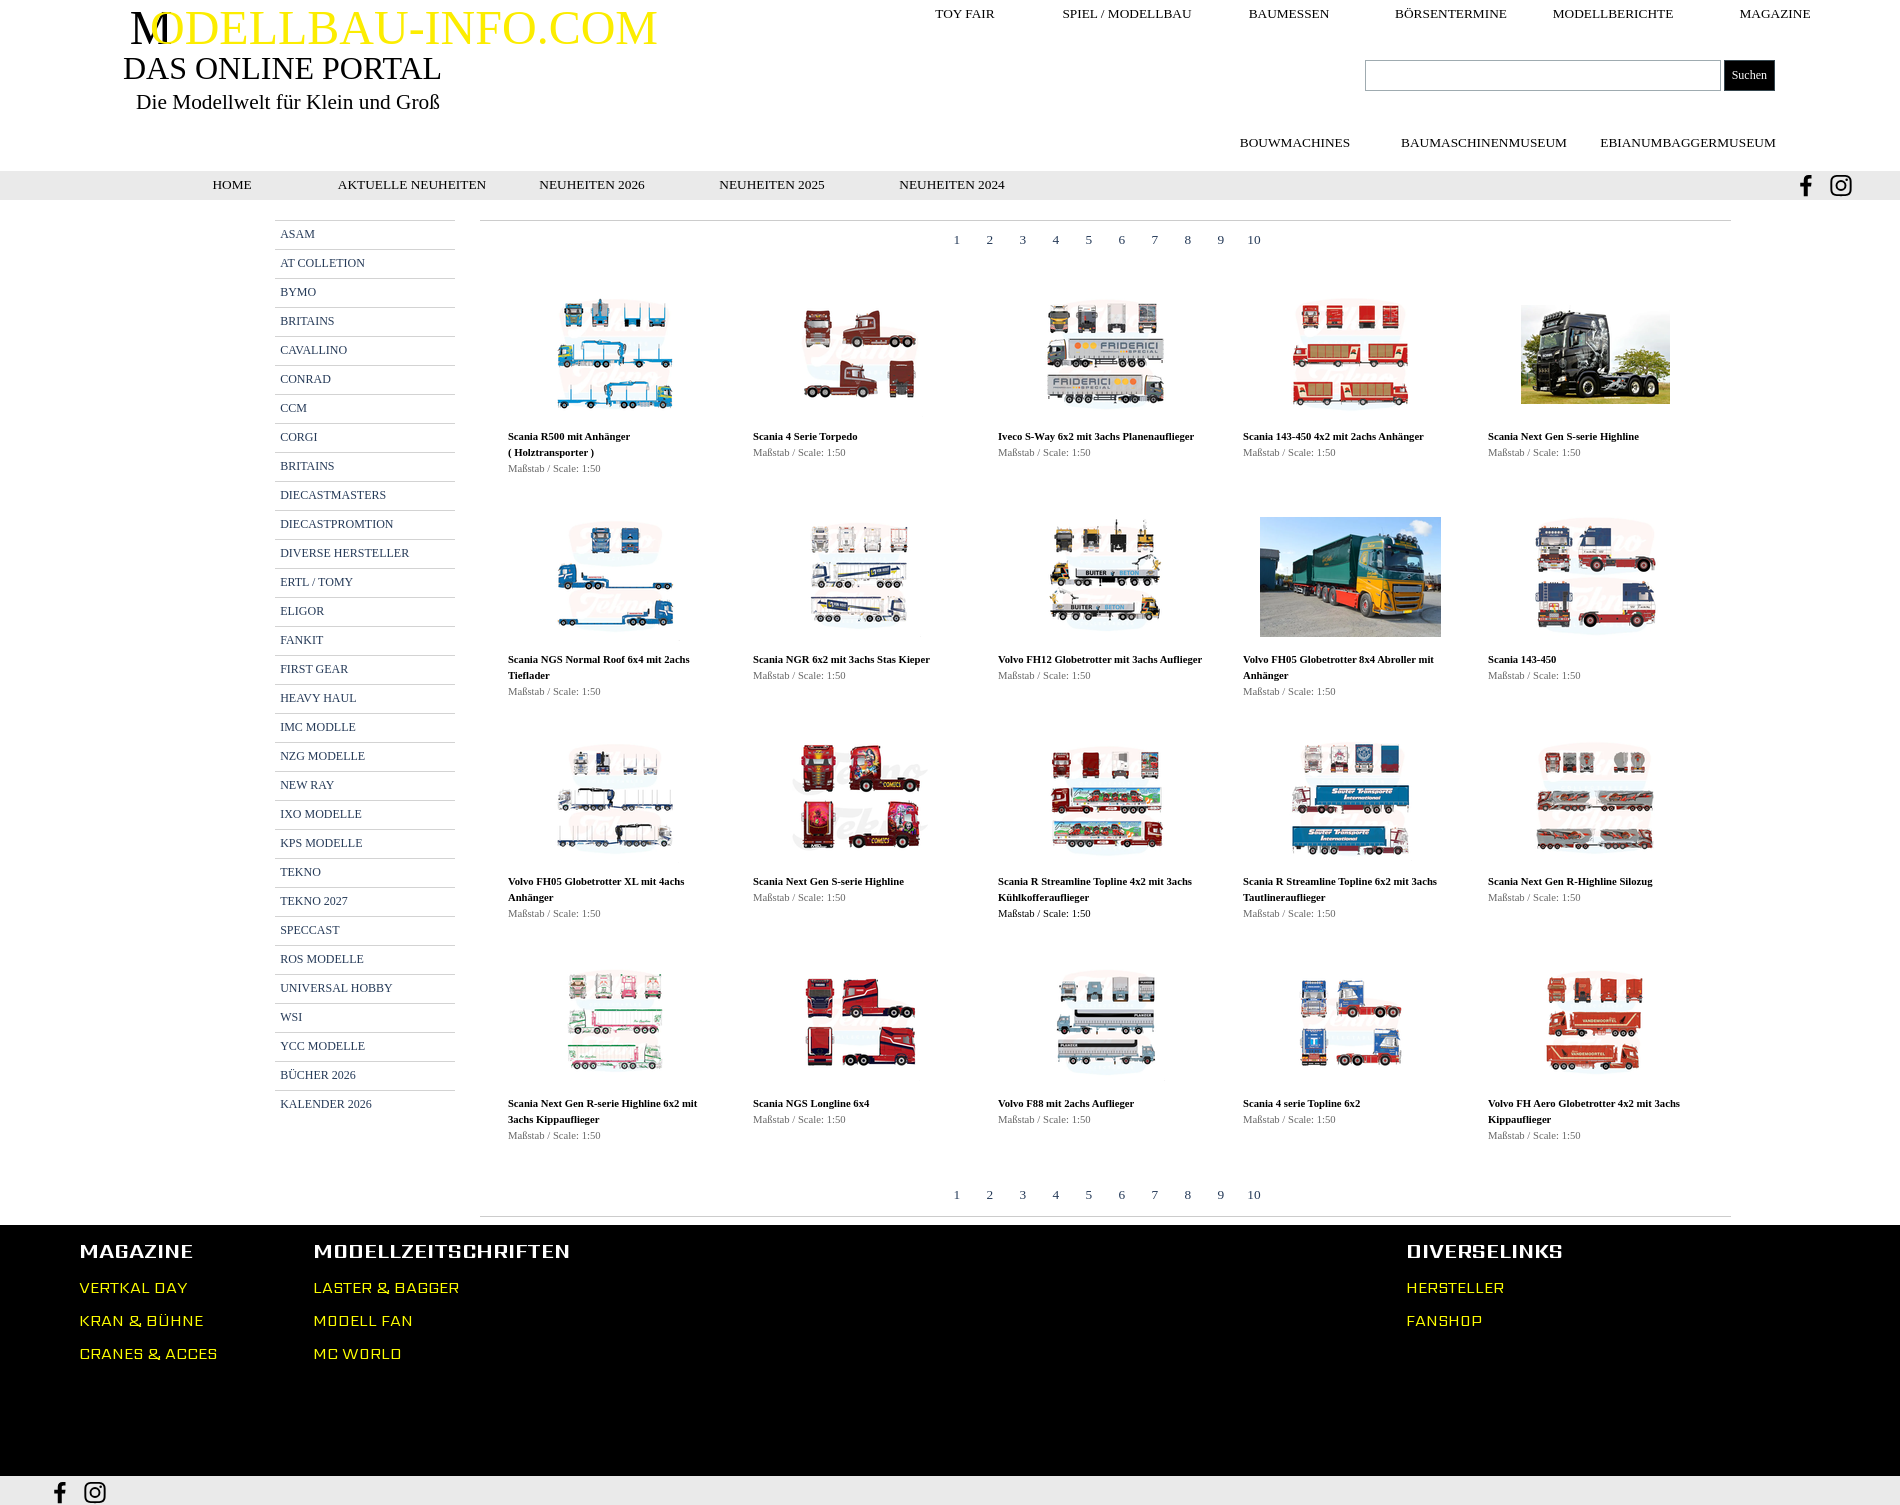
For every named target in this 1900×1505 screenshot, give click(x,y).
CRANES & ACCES (148, 1353)
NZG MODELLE (322, 756)
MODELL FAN (363, 1320)
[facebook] (1806, 185)
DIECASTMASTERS (333, 495)
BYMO (298, 292)
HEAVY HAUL (318, 698)
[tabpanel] (1105, 718)
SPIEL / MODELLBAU (1126, 13)
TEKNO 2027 (314, 901)
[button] (615, 355)
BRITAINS (307, 321)
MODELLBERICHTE (1613, 13)
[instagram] (1841, 185)
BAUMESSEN (1289, 13)
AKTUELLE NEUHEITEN (412, 184)
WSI (291, 1017)
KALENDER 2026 (326, 1104)
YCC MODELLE (322, 1046)
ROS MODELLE (322, 959)
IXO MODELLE (321, 814)
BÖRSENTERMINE (1451, 13)
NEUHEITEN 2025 (772, 184)
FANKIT (301, 640)
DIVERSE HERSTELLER (344, 553)
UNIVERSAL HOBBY (336, 988)
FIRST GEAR (314, 669)
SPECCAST (309, 930)
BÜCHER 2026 (318, 1075)
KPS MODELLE (321, 843)
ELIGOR (302, 611)
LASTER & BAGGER (386, 1287)
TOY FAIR (964, 13)
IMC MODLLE (318, 727)
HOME (231, 184)
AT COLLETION (322, 263)
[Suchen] (1543, 75)
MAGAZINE (1774, 13)
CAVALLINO (313, 350)
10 (1253, 239)
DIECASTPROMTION (336, 524)
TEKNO (300, 872)
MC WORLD (357, 1353)
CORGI (298, 437)
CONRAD (305, 379)
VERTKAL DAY (133, 1287)
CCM (293, 408)
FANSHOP (1444, 1320)
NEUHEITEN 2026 (592, 184)
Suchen (1749, 75)
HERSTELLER (1455, 1287)
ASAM (297, 234)
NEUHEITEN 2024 (952, 184)
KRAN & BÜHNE (141, 1320)
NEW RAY (307, 785)
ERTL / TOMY (316, 582)
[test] (1484, 142)
